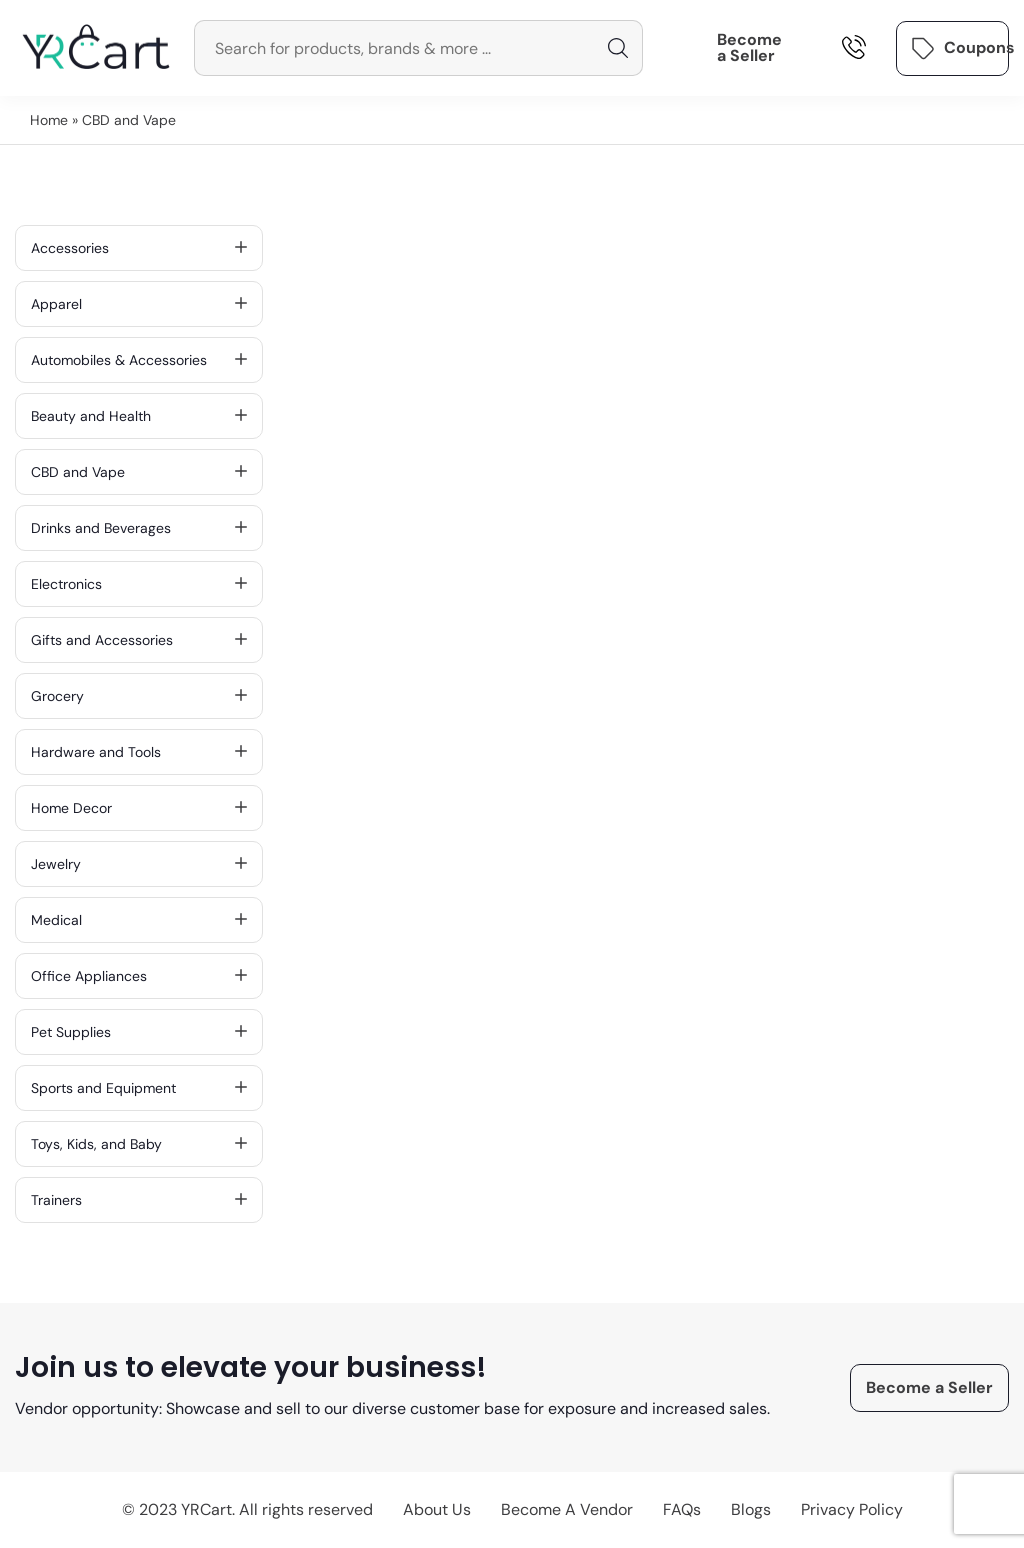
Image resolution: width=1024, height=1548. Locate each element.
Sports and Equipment (139, 1088)
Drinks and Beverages (139, 528)
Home (49, 120)
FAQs (682, 1509)
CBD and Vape (139, 472)
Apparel (139, 304)
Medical (139, 920)
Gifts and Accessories (139, 640)
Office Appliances (139, 976)
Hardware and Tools (139, 752)
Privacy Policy (852, 1509)
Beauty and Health (139, 416)
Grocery (139, 696)
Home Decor (139, 808)
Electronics (139, 584)
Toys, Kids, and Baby (139, 1144)
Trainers (139, 1200)
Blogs (751, 1509)
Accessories (139, 248)
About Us (437, 1509)
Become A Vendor (567, 1509)
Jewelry (139, 864)
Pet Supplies (139, 1032)
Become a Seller (749, 48)
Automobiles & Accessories (139, 360)
